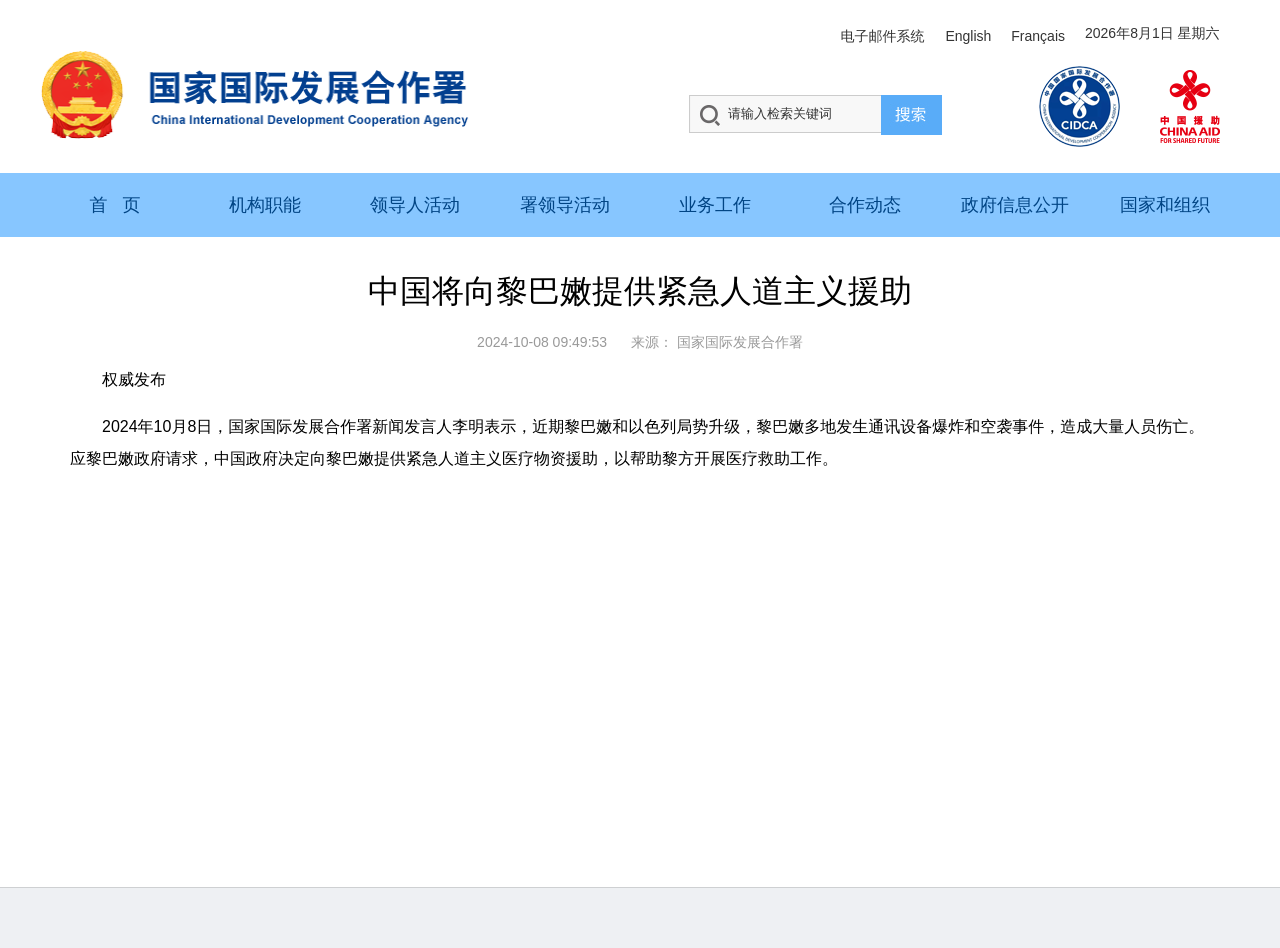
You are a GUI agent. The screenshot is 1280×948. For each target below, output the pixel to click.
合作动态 (865, 205)
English (968, 36)
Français (1038, 36)
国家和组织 (1165, 205)
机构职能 (265, 205)
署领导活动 (565, 205)
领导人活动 (415, 205)
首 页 (114, 205)
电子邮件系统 (882, 36)
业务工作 (715, 205)
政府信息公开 (1015, 205)
